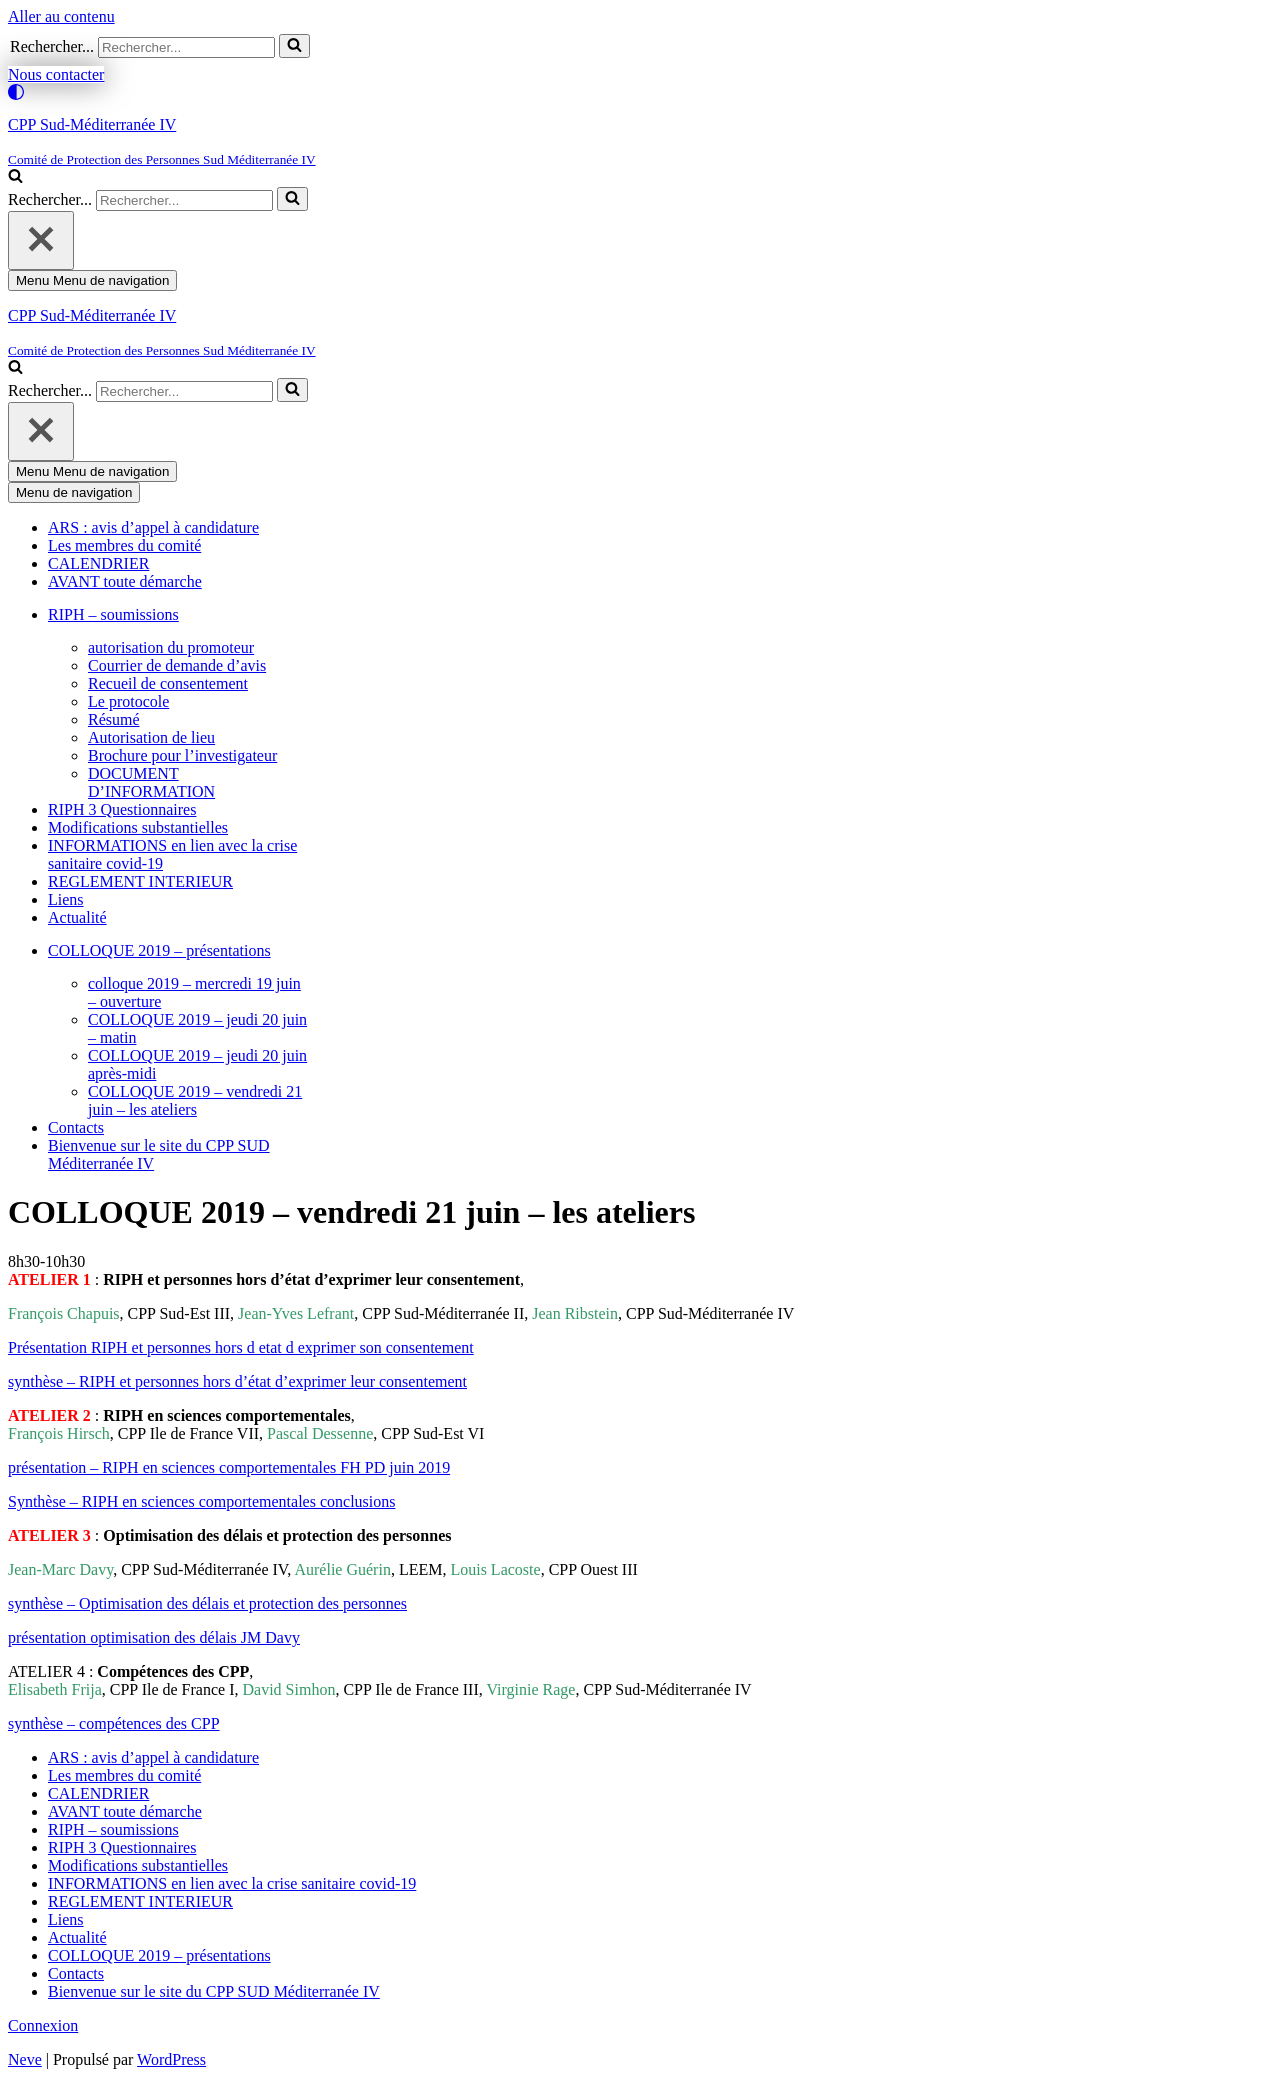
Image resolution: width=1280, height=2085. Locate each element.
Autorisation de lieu (151, 737)
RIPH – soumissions (113, 1829)
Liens (66, 899)
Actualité (77, 917)
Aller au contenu (61, 16)
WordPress (171, 2059)
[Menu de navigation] (92, 280)
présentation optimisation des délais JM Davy (154, 1637)
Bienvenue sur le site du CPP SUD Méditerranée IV (214, 1991)
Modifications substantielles (138, 827)
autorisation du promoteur (171, 647)
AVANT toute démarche (125, 581)
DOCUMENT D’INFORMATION (151, 782)
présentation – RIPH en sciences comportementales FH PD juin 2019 (229, 1467)
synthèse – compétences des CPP (114, 1723)
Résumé (114, 719)
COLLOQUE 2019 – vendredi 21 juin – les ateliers (195, 1100)
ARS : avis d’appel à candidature (153, 527)
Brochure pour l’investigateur (182, 755)
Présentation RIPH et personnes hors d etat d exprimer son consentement (241, 1347)
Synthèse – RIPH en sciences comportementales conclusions (201, 1501)
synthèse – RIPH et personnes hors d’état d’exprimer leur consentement (237, 1381)
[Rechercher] (186, 47)
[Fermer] (41, 240)
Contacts (76, 1127)
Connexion (43, 2025)
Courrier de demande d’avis (177, 665)
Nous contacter (56, 74)
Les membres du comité (124, 545)
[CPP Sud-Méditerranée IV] (640, 142)
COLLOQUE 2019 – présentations (159, 1955)
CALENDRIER (98, 563)
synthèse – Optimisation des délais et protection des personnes (207, 1603)
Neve (25, 2059)
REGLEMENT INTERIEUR (140, 881)
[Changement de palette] (640, 92)
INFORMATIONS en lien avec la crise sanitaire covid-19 (232, 1883)
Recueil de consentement (168, 683)
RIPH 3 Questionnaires (122, 809)
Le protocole (128, 701)
